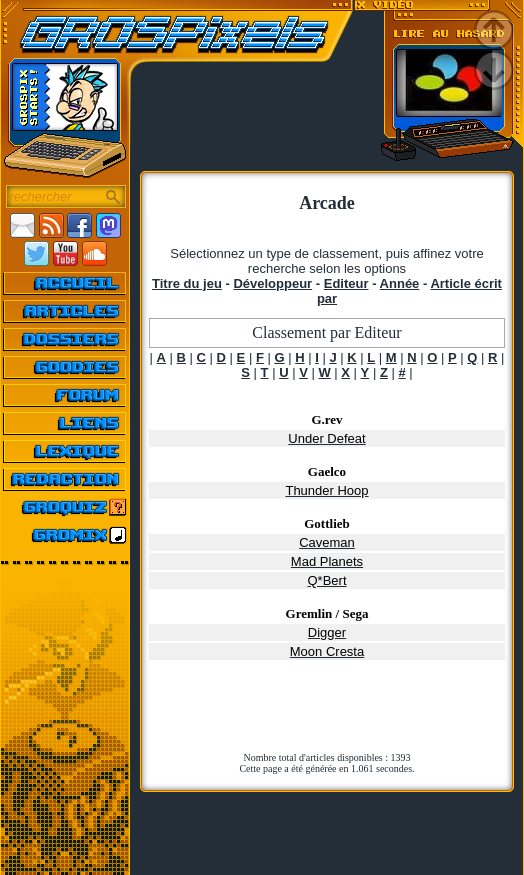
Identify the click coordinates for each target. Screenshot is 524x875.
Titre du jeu (187, 283)
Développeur (272, 283)
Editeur (346, 283)
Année (400, 283)
